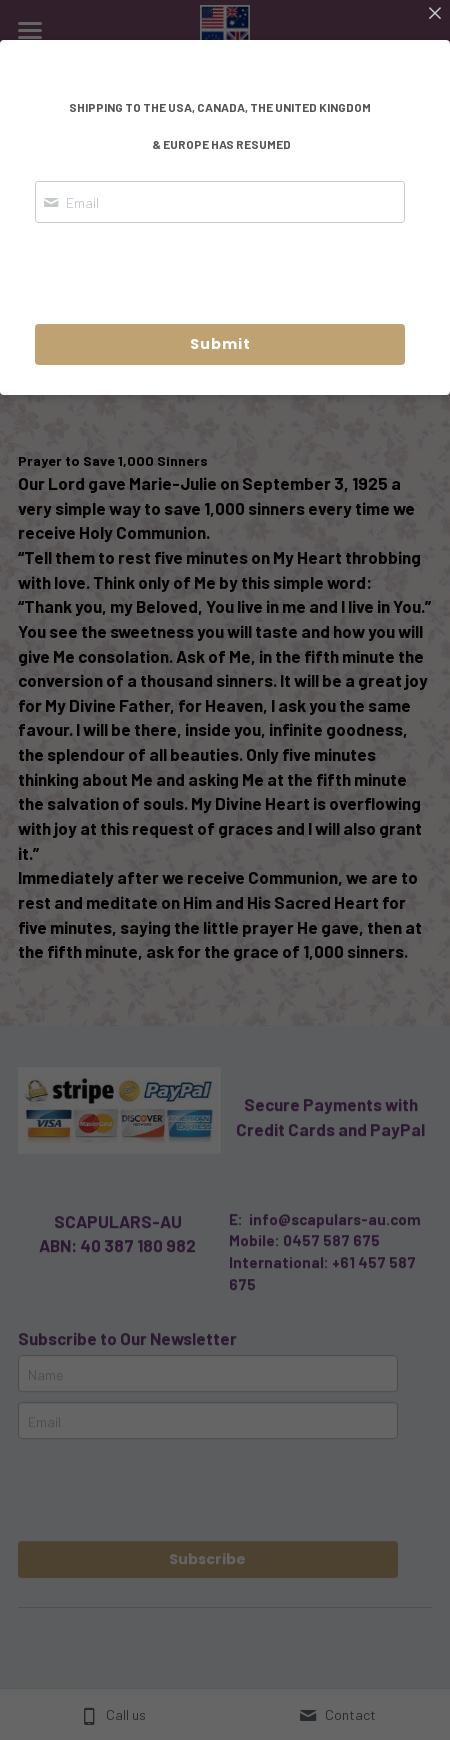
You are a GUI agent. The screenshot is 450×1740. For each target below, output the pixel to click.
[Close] (435, 15)
